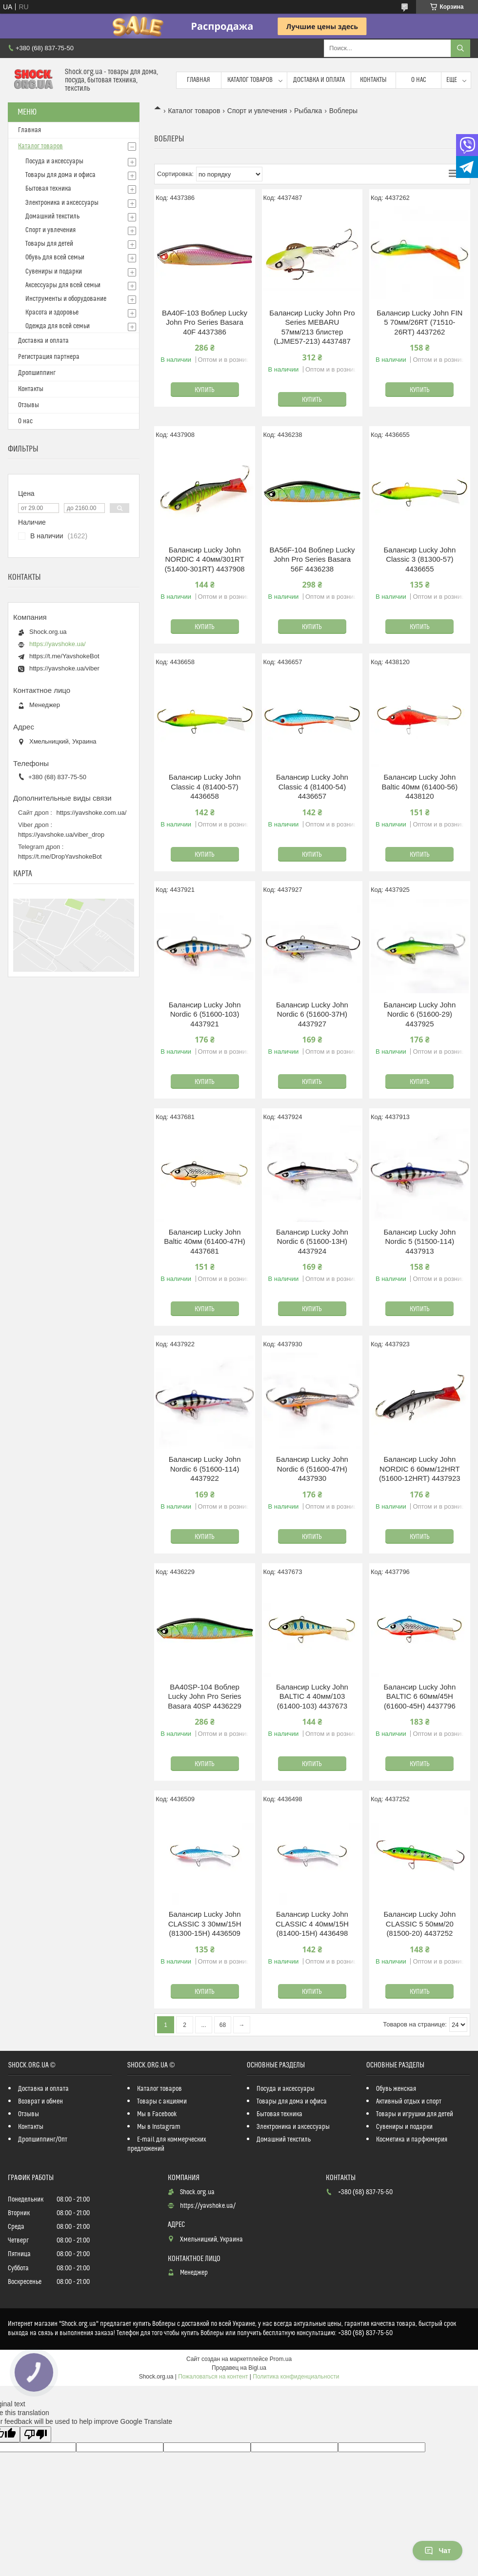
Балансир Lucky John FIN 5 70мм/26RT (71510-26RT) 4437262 (419, 322)
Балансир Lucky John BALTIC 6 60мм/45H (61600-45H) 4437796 (419, 1696)
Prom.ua (281, 2359)
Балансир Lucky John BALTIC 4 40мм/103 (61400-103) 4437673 (312, 1696)
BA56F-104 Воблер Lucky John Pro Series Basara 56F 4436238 (312, 559)
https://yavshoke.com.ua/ (92, 812)
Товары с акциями (162, 2101)
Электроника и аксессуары (62, 203)
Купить (205, 390)
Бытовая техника (48, 189)
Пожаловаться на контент (213, 2376)
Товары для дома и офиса (60, 175)
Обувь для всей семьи (54, 257)
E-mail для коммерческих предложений (166, 2144)
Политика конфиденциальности (296, 2376)
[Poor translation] (35, 2434)
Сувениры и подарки (53, 271)
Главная (198, 80)
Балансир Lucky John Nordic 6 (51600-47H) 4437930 (312, 1468)
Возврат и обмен (40, 2101)
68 (222, 2025)
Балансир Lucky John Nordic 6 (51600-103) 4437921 (205, 1014)
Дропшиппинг (37, 373)
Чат (437, 2550)
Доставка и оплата (319, 80)
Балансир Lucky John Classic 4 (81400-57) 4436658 (205, 786)
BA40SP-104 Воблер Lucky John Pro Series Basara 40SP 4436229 (204, 1696)
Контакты (373, 80)
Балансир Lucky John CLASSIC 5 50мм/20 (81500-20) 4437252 (419, 1923)
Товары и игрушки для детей (414, 2114)
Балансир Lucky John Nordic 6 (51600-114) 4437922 (205, 1468)
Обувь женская (396, 2089)
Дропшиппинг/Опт (42, 2139)
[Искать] (460, 48)
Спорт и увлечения (257, 111)
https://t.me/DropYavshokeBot (60, 856)
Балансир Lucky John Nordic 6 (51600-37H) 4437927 (312, 1014)
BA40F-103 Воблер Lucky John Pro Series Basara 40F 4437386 (204, 322)
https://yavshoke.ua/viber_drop (61, 834)
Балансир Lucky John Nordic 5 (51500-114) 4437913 (419, 1241)
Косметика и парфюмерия (411, 2139)
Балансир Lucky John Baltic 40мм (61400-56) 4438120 (419, 786)
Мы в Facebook (157, 2114)
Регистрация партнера (49, 357)
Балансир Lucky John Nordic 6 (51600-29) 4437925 (419, 1014)
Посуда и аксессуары (54, 161)
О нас (418, 80)
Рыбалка (308, 111)
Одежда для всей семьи (57, 326)
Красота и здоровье (52, 312)
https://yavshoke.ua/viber (64, 668)
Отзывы (28, 405)
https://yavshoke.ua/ (57, 644)
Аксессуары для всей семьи (62, 285)
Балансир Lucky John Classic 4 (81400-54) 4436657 (312, 786)
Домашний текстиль (52, 216)
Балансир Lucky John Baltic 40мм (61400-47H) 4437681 (204, 1241)
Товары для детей (49, 244)
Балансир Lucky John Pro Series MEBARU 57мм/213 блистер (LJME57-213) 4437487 (312, 327)
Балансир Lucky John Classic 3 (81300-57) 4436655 (419, 559)
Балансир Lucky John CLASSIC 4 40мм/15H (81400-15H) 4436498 (312, 1923)
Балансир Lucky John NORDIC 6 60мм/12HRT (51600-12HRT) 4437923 (419, 1468)
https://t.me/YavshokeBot (64, 656)
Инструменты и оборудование (65, 299)
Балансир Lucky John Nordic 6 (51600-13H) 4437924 (312, 1241)
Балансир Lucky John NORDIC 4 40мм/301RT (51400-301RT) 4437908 (205, 559)
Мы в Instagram (158, 2127)
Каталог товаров (250, 80)
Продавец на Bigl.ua (239, 2367)
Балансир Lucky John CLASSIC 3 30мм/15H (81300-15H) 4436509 (204, 1923)
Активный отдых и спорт (408, 2101)
